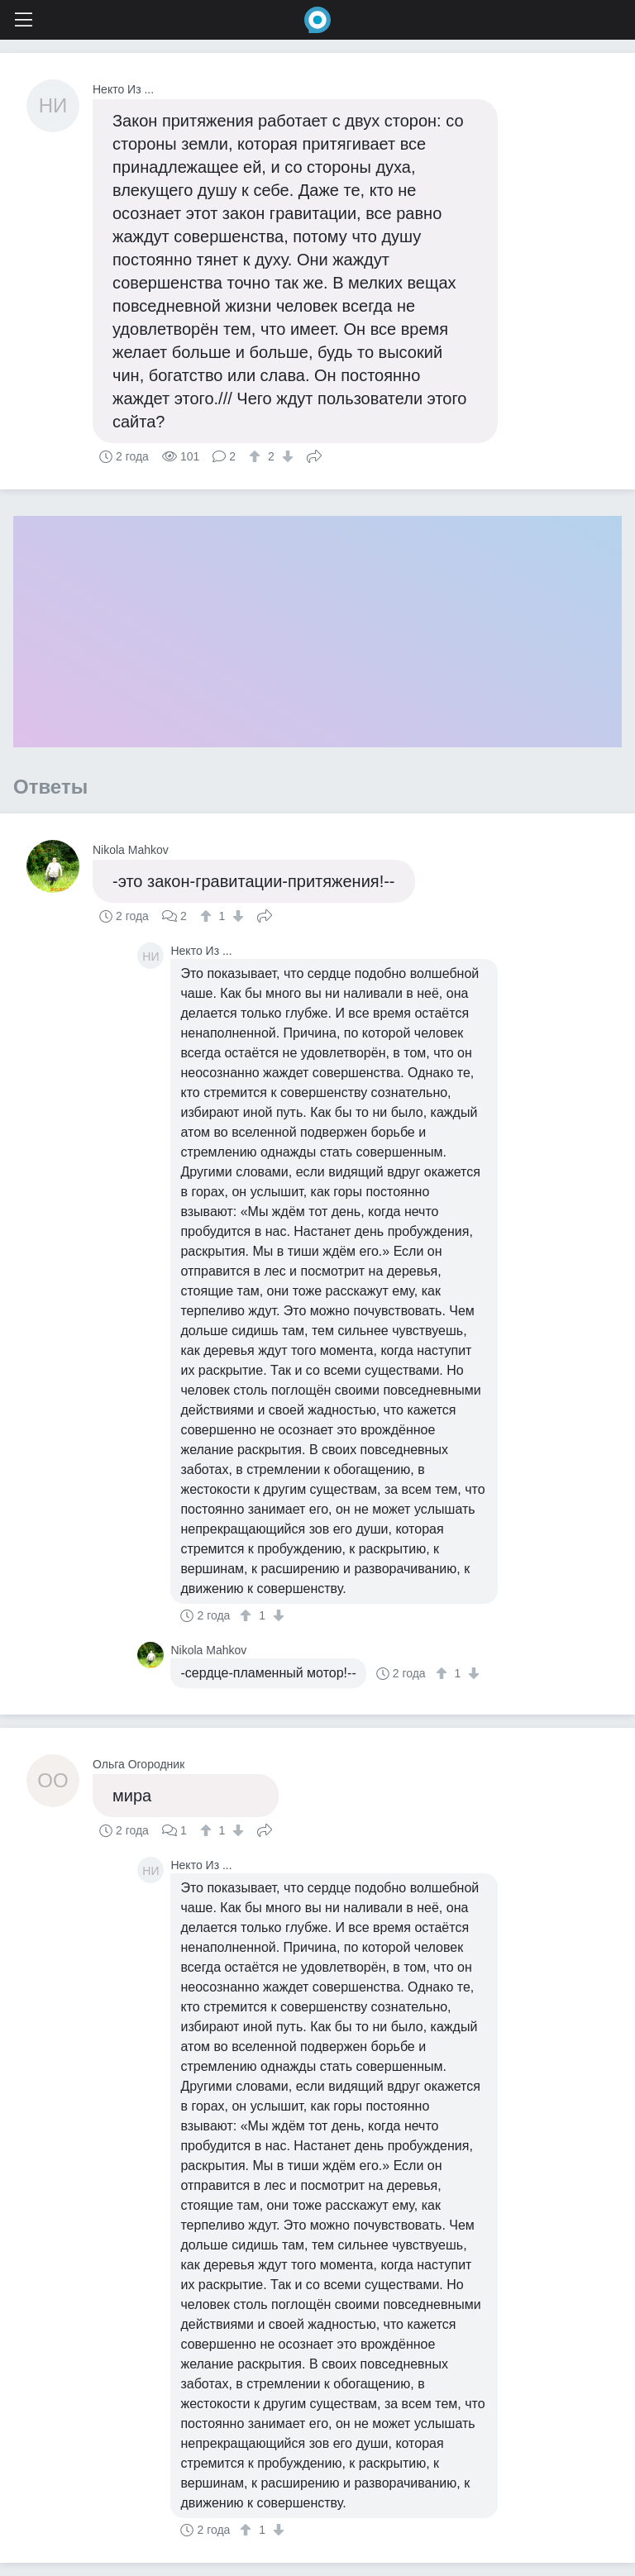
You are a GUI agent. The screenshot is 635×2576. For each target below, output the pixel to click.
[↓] (286, 456)
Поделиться (314, 454)
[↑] (257, 456)
